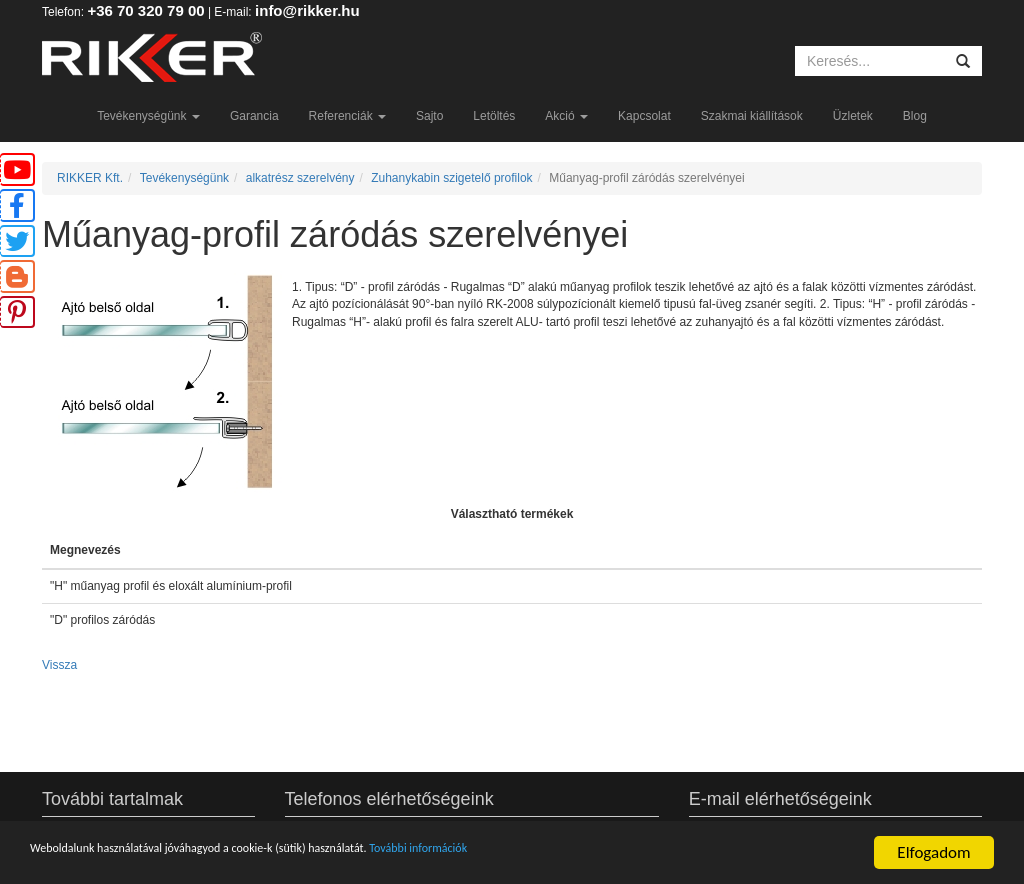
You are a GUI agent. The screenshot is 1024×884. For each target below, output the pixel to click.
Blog (915, 116)
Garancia (254, 116)
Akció (566, 116)
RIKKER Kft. (90, 178)
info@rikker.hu (307, 10)
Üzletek (853, 116)
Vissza (59, 665)
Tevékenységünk (148, 116)
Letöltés (494, 116)
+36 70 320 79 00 (145, 10)
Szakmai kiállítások (752, 116)
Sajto (429, 116)
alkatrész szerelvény (300, 178)
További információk (580, 853)
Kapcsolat (644, 116)
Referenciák (347, 116)
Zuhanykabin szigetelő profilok (451, 178)
